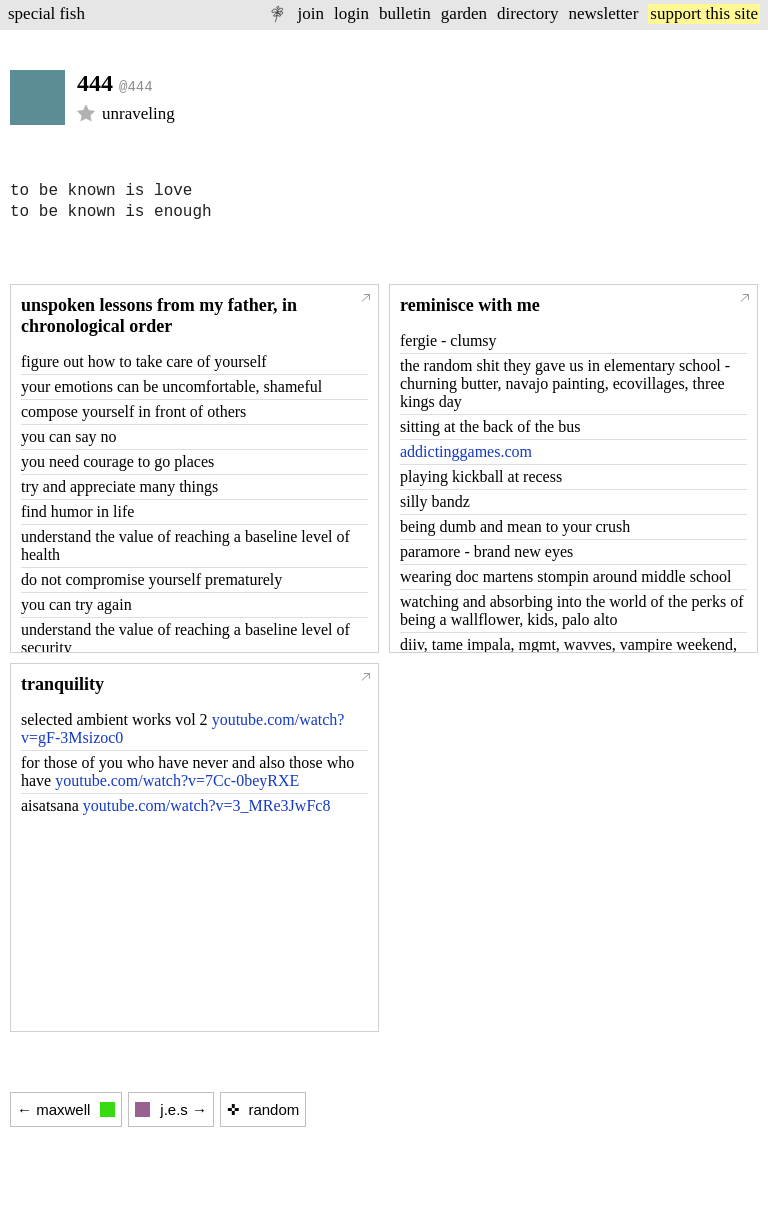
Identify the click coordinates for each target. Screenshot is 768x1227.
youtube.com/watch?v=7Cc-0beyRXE (177, 780)
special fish (46, 13)
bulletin (405, 13)
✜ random (263, 1109)
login (351, 13)
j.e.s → (171, 1109)
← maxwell (66, 1109)
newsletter (603, 13)
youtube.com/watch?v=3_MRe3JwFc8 (207, 805)
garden (464, 13)
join (310, 13)
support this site (704, 13)
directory (527, 13)
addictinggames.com (466, 451)
